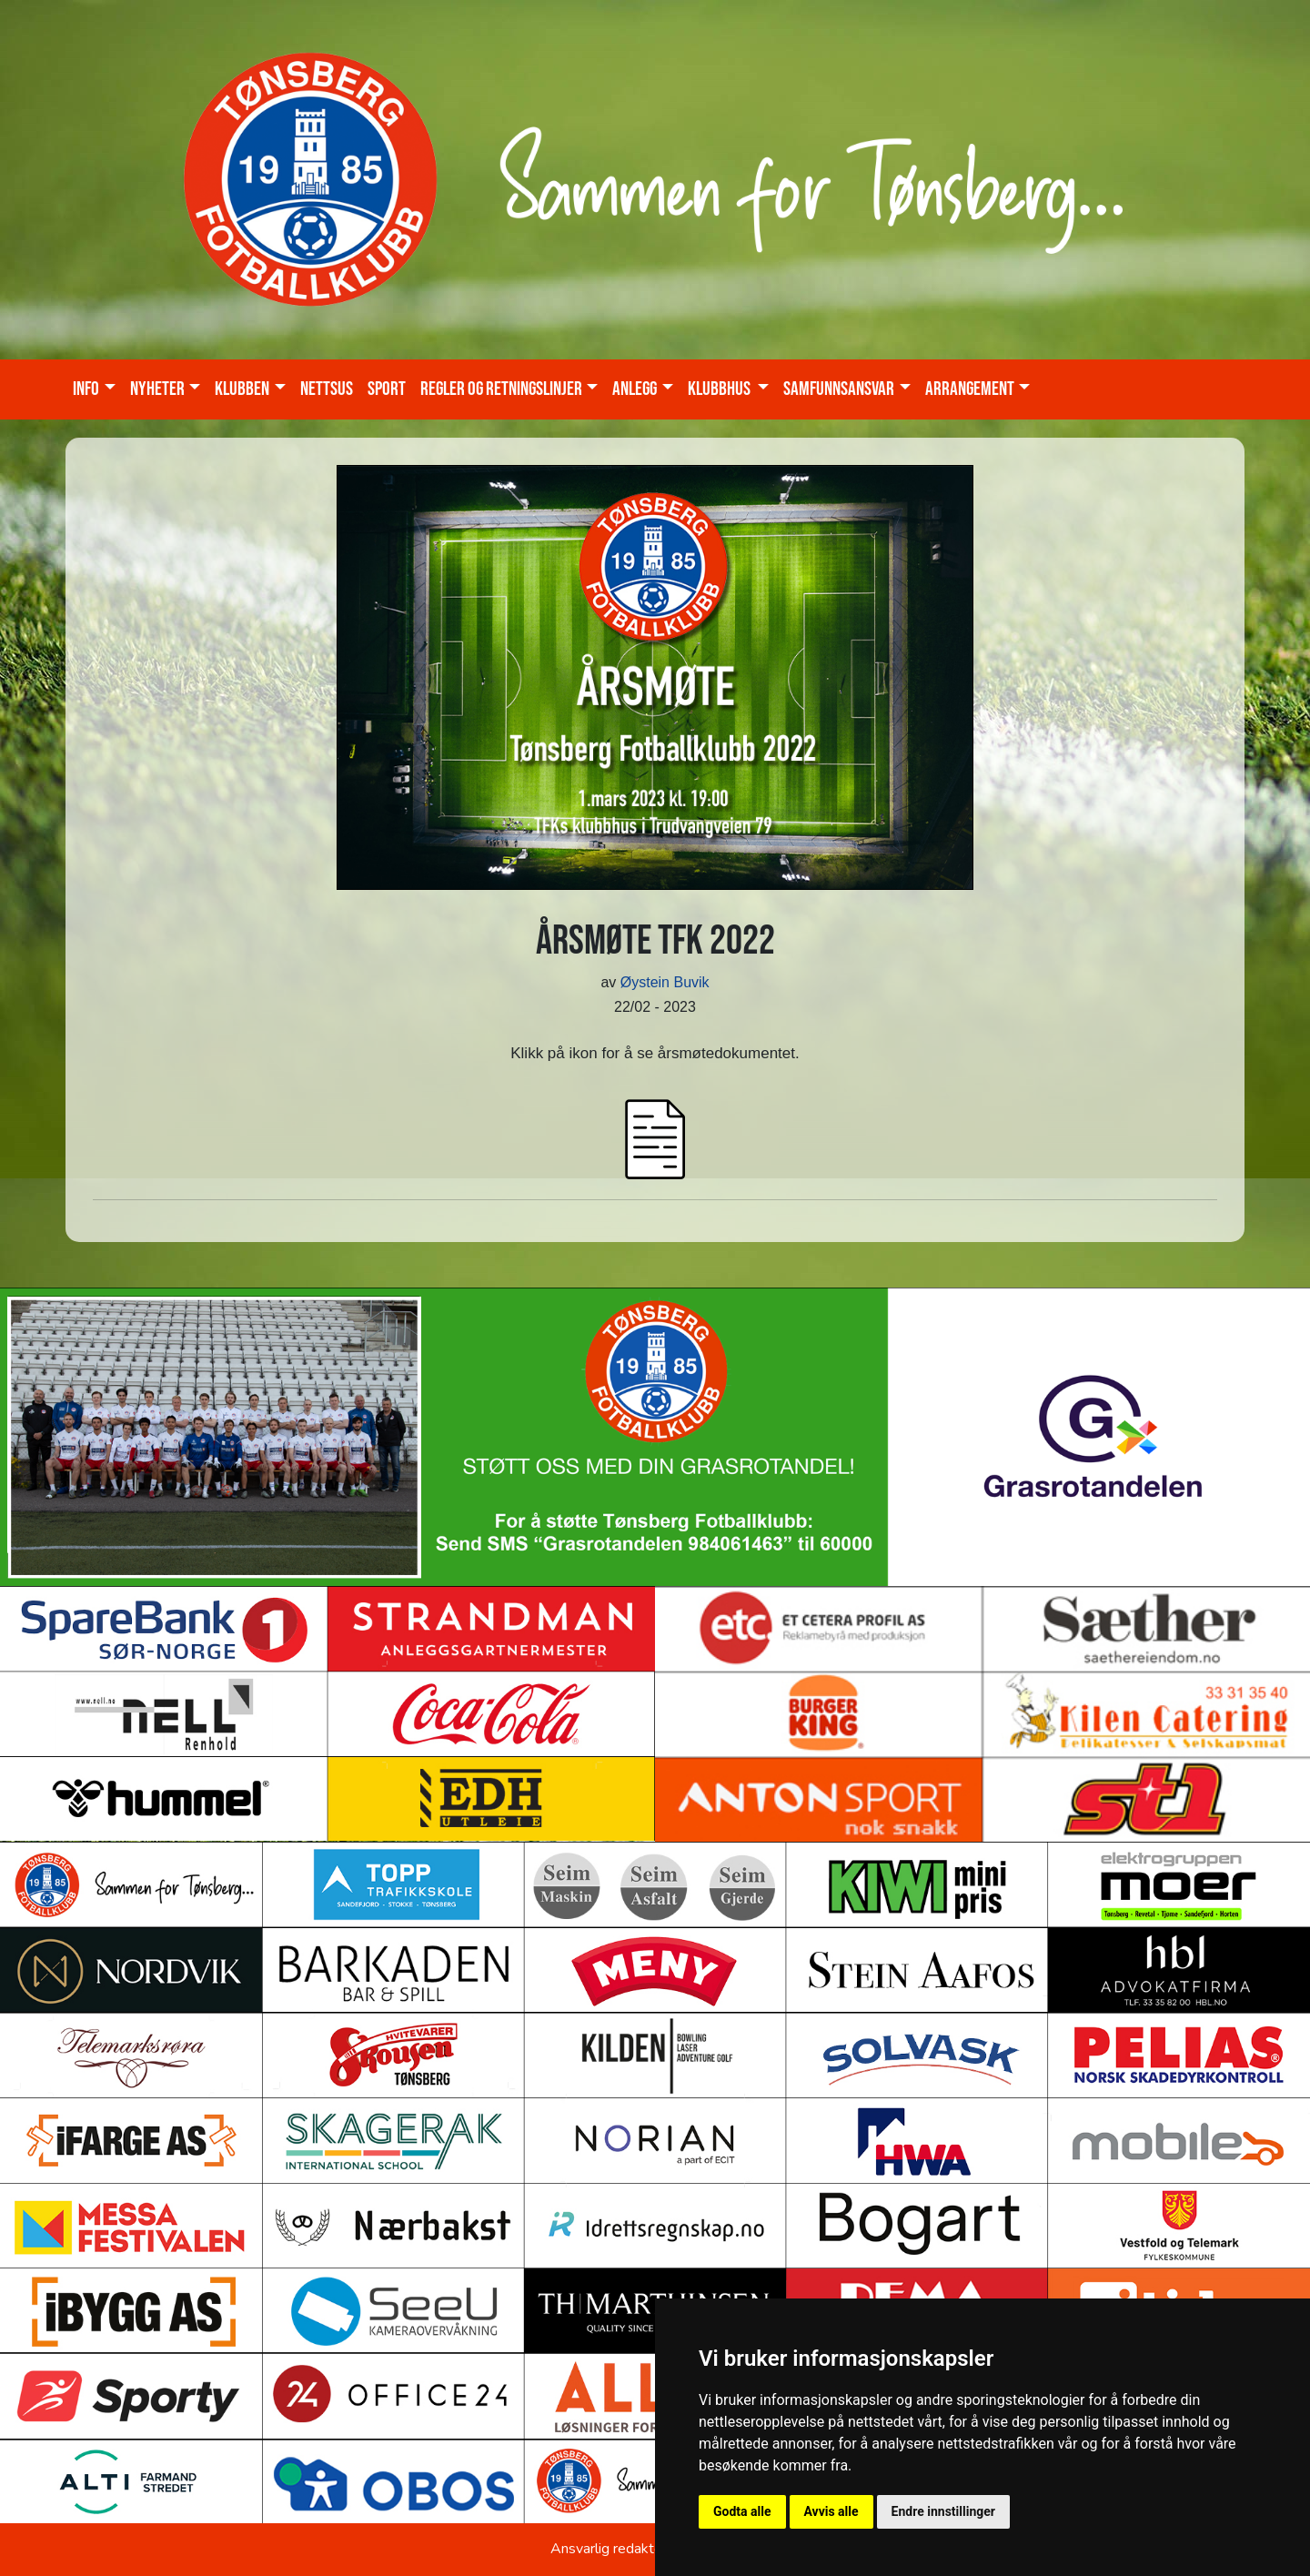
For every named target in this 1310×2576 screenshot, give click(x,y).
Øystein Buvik (665, 982)
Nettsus (326, 389)
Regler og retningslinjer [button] (501, 389)
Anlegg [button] (634, 389)
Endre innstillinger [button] (943, 2511)
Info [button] (86, 389)
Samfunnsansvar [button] (838, 389)
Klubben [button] (242, 389)
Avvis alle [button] (831, 2511)
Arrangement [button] (969, 389)
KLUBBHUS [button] (720, 389)
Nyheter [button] (157, 389)
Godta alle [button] (742, 2511)
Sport (387, 389)
